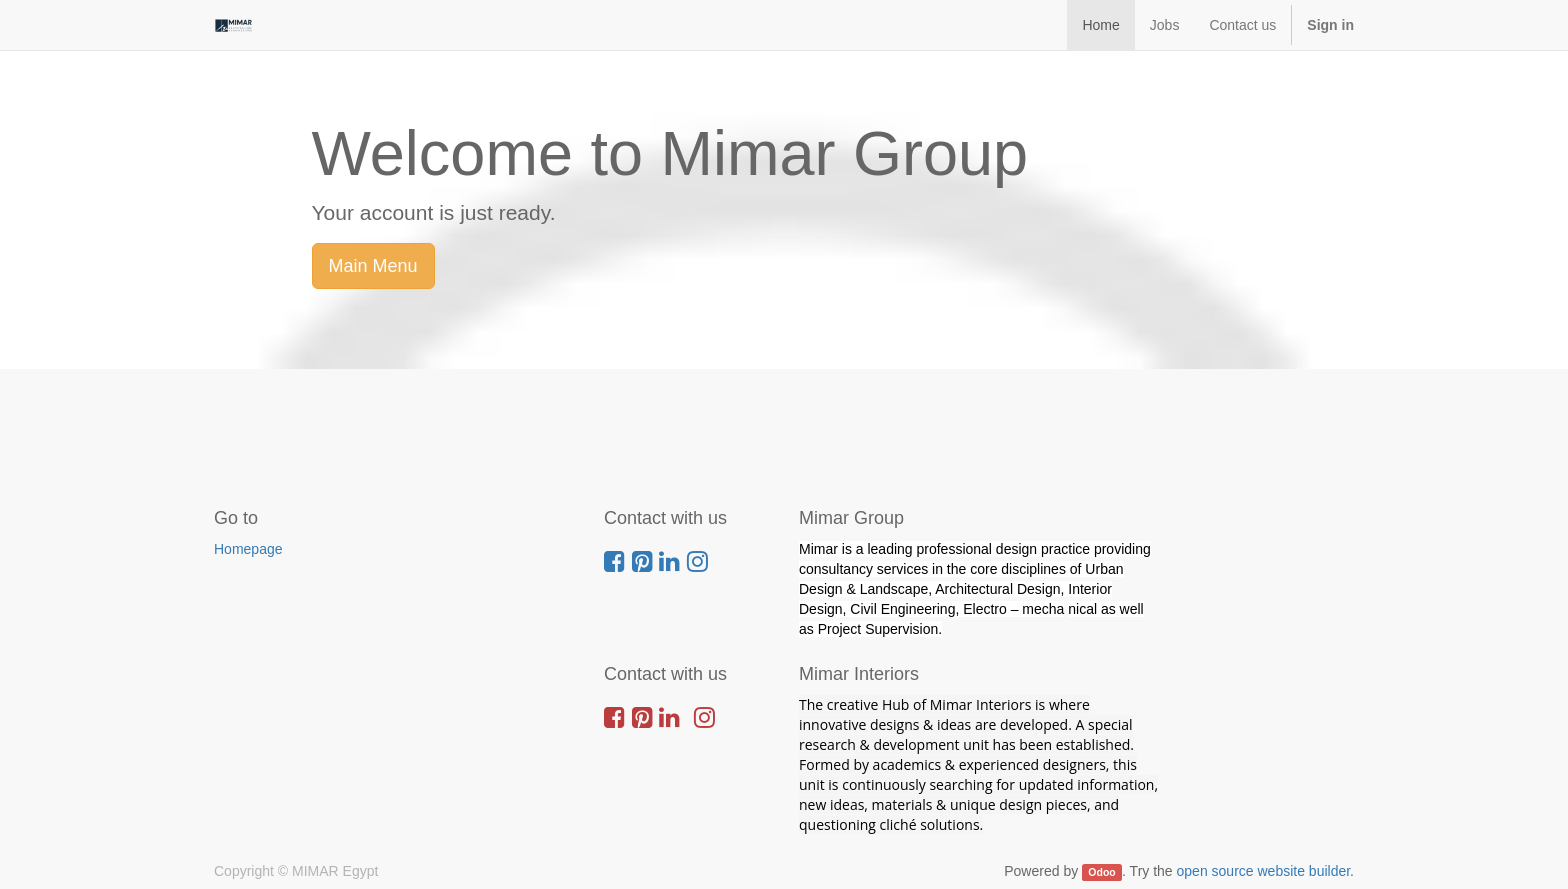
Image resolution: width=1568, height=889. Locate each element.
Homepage (248, 549)
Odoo (1101, 872)
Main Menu (373, 266)
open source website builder (1264, 871)
